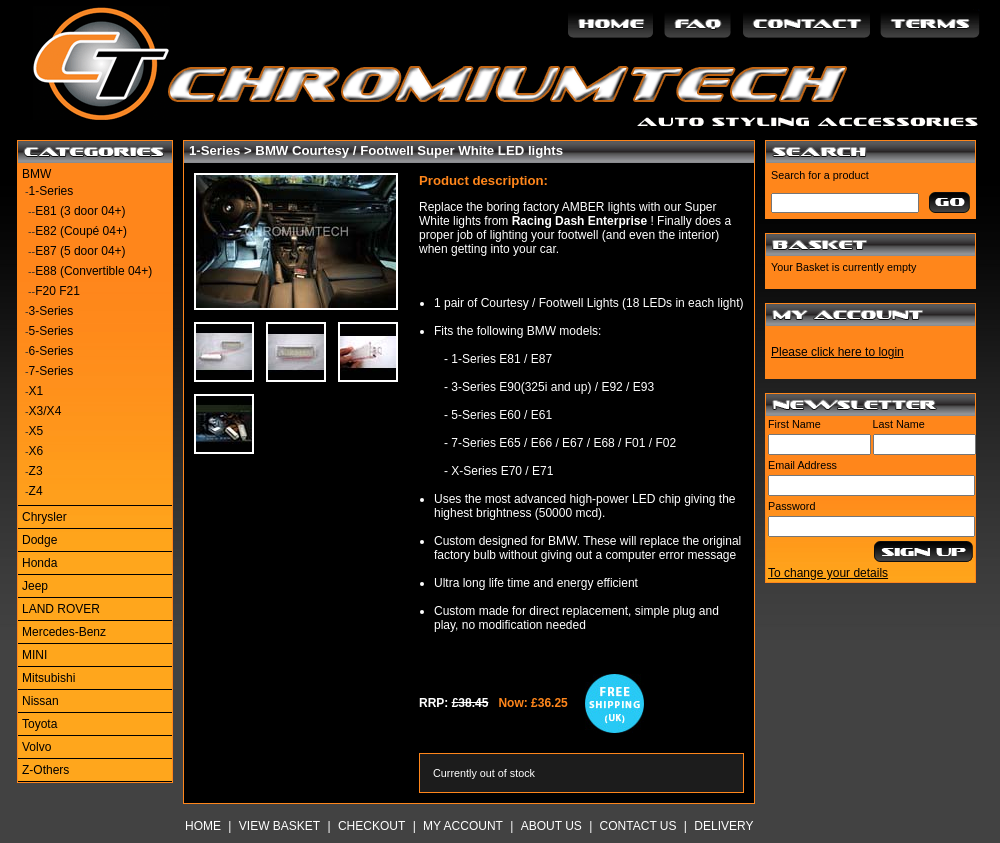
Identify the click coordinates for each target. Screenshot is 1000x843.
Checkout (371, 826)
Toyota (39, 724)
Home (203, 826)
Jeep (35, 586)
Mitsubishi (48, 678)
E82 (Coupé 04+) (81, 231)
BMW (36, 174)
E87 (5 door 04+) (80, 251)
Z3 (36, 471)
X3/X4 (45, 411)
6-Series (51, 351)
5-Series (51, 331)
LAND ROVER (61, 609)
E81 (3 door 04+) (80, 211)
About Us (551, 826)
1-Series (51, 191)
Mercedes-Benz (64, 632)
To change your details (828, 573)
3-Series (51, 311)
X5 (36, 431)
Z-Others (45, 770)
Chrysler (44, 517)
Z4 (36, 491)
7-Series (51, 371)
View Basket (279, 826)
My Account (463, 826)
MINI (34, 655)
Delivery (723, 826)
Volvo (36, 747)
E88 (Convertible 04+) (93, 271)
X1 (36, 391)
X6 (36, 451)
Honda (39, 563)
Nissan (40, 701)
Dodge (39, 540)
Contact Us (638, 826)
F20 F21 (57, 291)
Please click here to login (837, 352)
